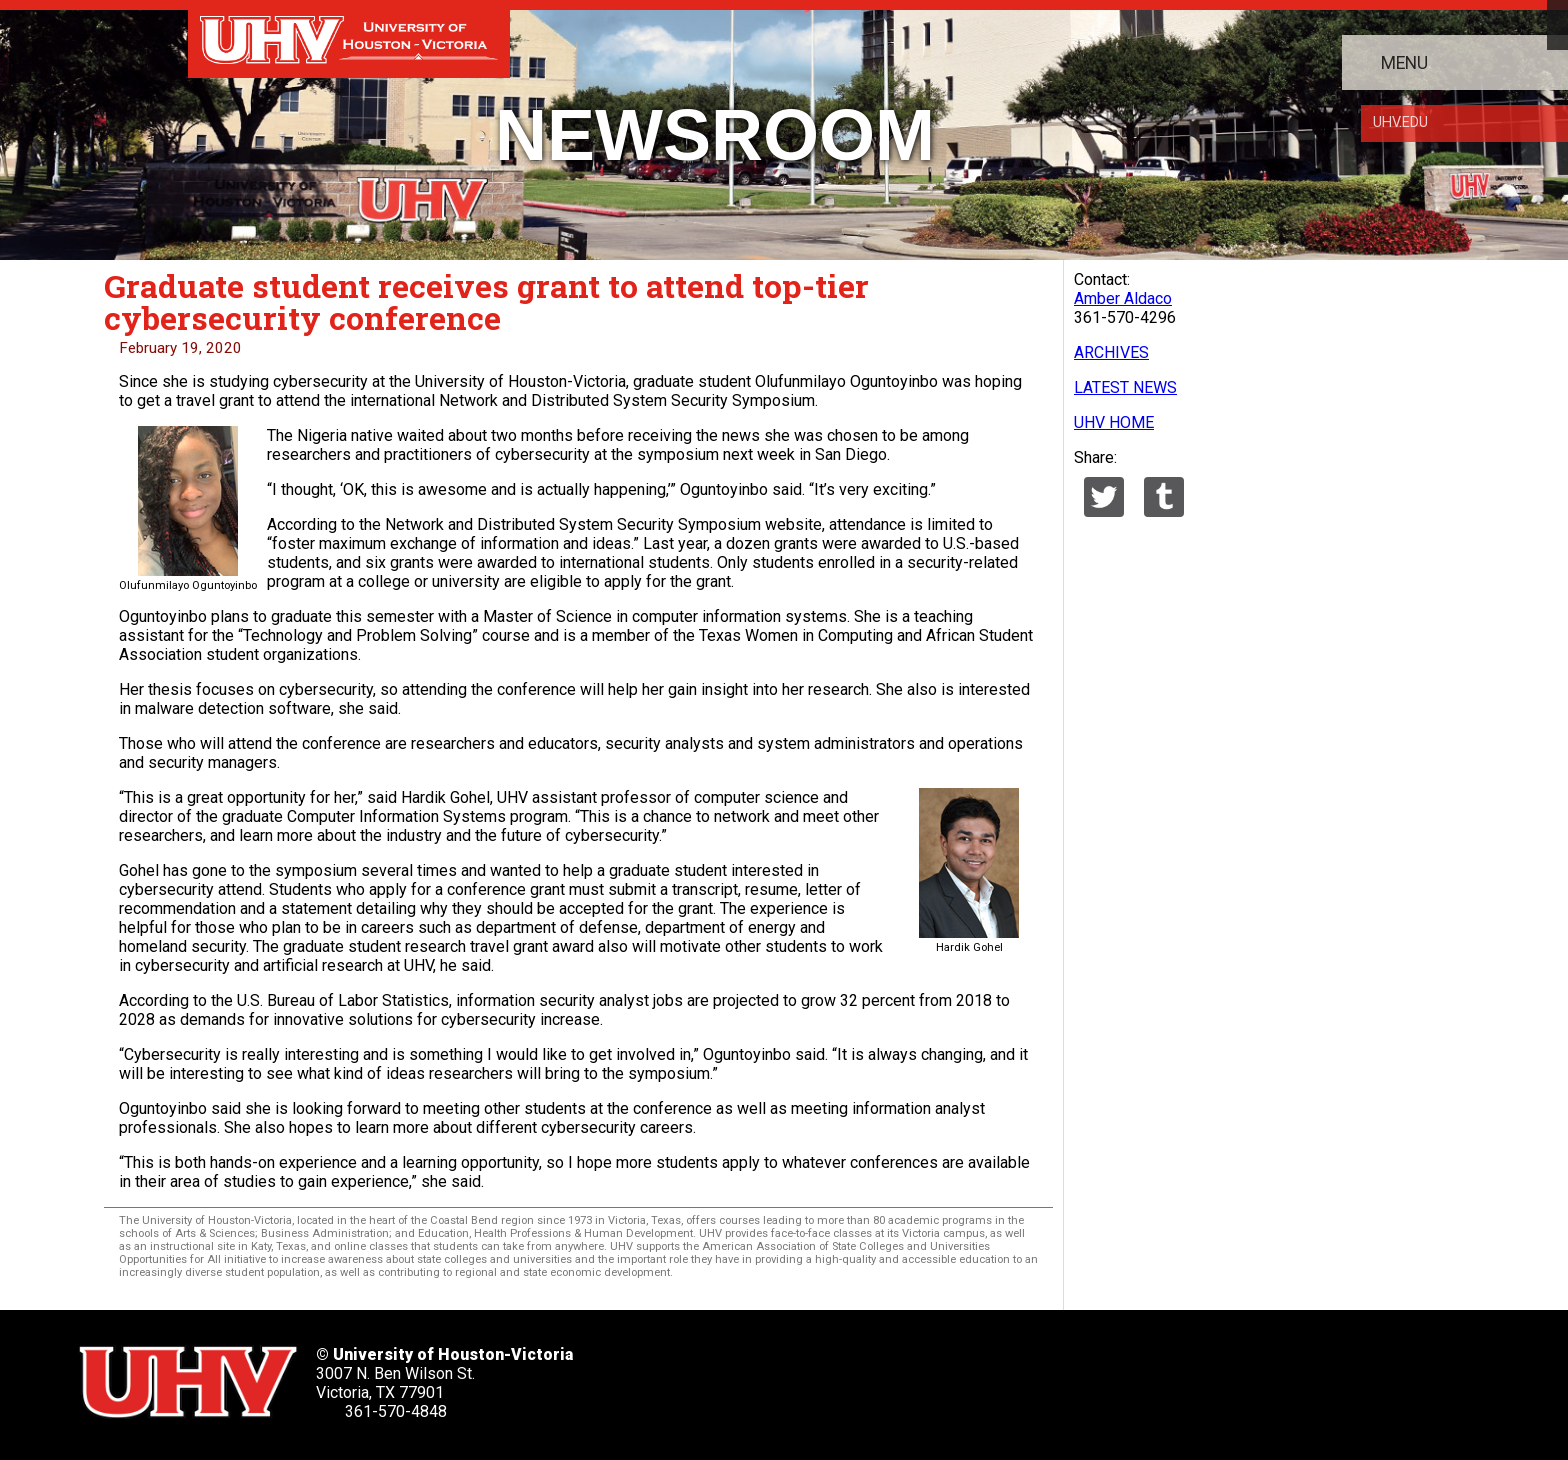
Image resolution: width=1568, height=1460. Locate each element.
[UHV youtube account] (914, 1375)
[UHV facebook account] (780, 1375)
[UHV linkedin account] (847, 1375)
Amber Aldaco (1123, 298)
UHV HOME (1114, 422)
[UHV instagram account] (981, 1375)
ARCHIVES (1111, 352)
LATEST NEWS (1125, 387)
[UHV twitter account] (714, 1375)
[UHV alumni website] (1047, 1375)
